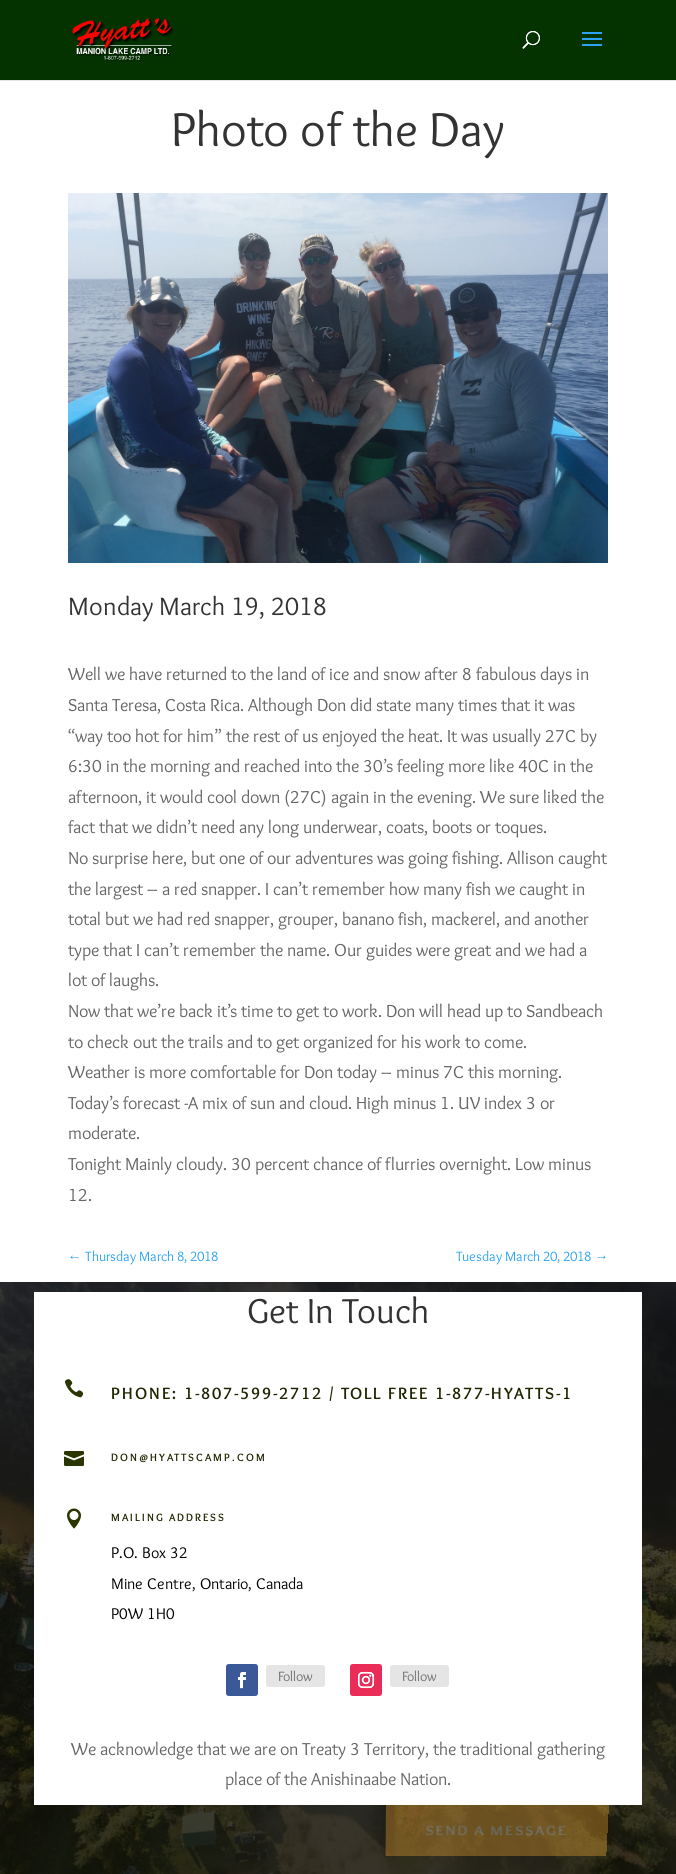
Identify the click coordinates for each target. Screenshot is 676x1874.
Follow (295, 1676)
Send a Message (496, 1828)
